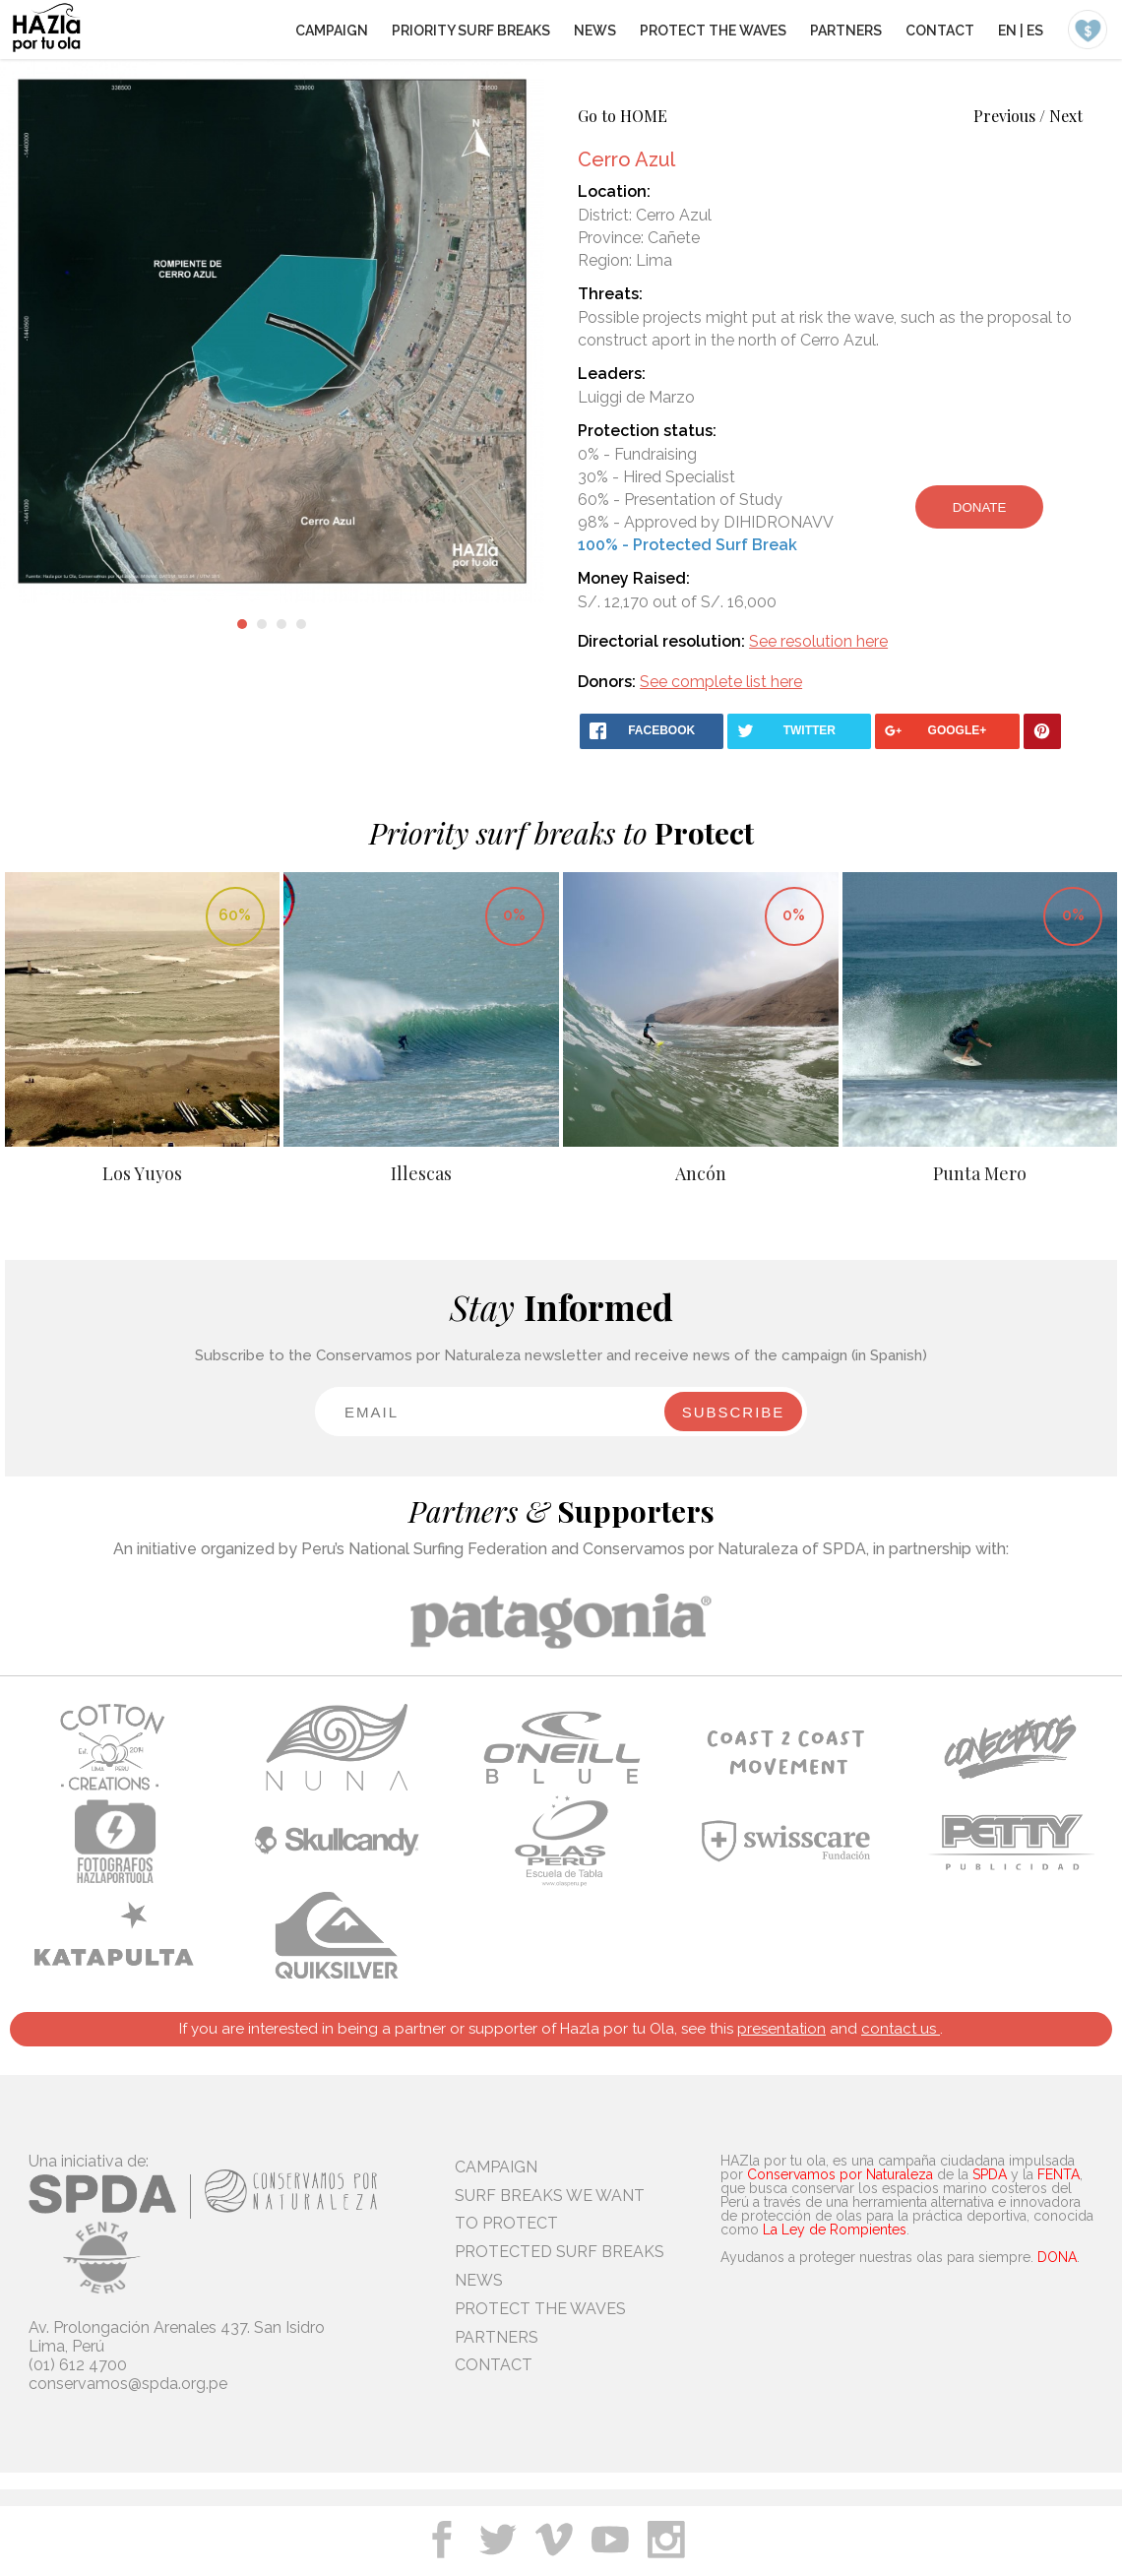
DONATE (980, 507)
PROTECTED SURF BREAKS (559, 2251)
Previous (1004, 115)
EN (1007, 30)
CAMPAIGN (331, 30)
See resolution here (818, 641)
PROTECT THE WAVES (713, 30)
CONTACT (939, 30)
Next (1066, 115)
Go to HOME (622, 115)
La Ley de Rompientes (834, 2229)
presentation (781, 2029)
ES (1035, 30)
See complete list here (721, 681)
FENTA (1058, 2174)
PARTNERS (846, 30)
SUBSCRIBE (733, 1412)
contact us (900, 2029)
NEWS (595, 30)
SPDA (989, 2174)
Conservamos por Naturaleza (840, 2174)
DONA (1057, 2257)
